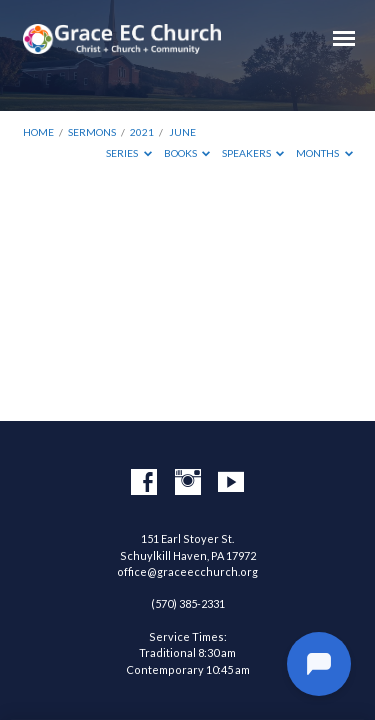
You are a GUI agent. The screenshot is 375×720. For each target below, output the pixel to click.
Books (187, 153)
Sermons (92, 132)
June (182, 132)
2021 (142, 132)
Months (324, 153)
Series (129, 153)
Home (38, 132)
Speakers (253, 153)
